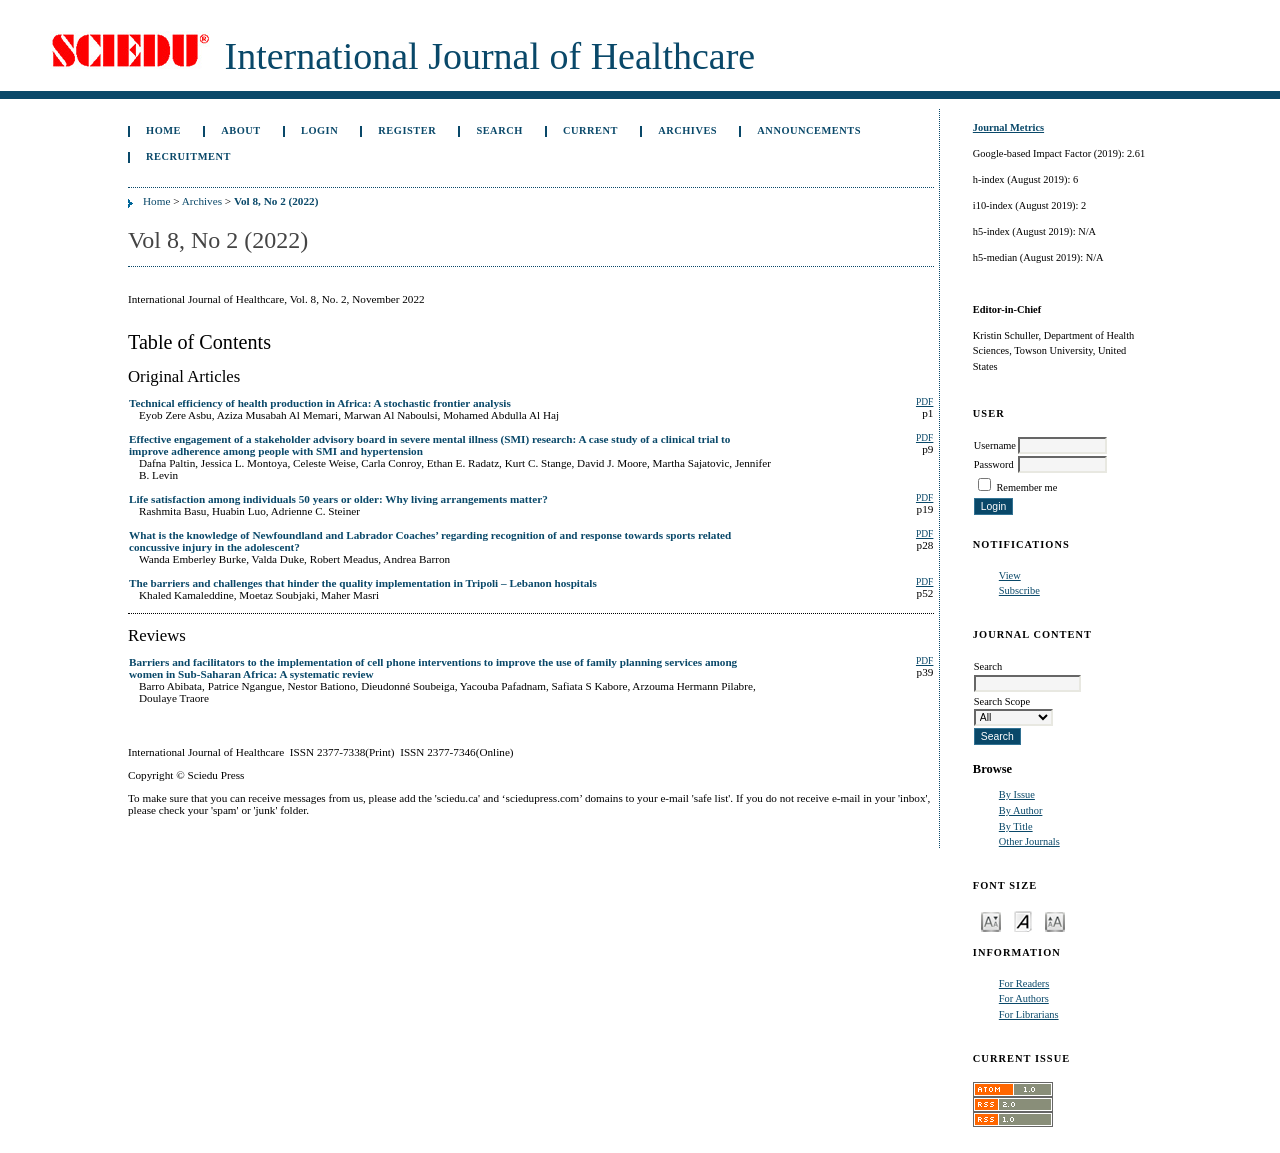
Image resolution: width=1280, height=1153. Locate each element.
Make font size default (1023, 920)
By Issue (1017, 794)
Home (163, 130)
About (241, 130)
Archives (687, 130)
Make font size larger (1055, 920)
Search (499, 130)
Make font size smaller (991, 920)
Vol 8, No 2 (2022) (276, 201)
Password (994, 464)
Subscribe (1019, 590)
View (1010, 575)
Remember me (1026, 487)
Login (319, 130)
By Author (1021, 810)
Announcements (809, 130)
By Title (1016, 826)
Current (590, 130)
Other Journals (1029, 841)
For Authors (1024, 998)
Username (995, 445)
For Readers (1024, 983)
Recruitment (188, 156)
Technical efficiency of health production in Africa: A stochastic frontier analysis (320, 403)
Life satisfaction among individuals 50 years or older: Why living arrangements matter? (338, 499)
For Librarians (1029, 1014)
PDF (924, 402)
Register (407, 130)
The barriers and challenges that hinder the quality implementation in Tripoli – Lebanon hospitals (363, 583)
